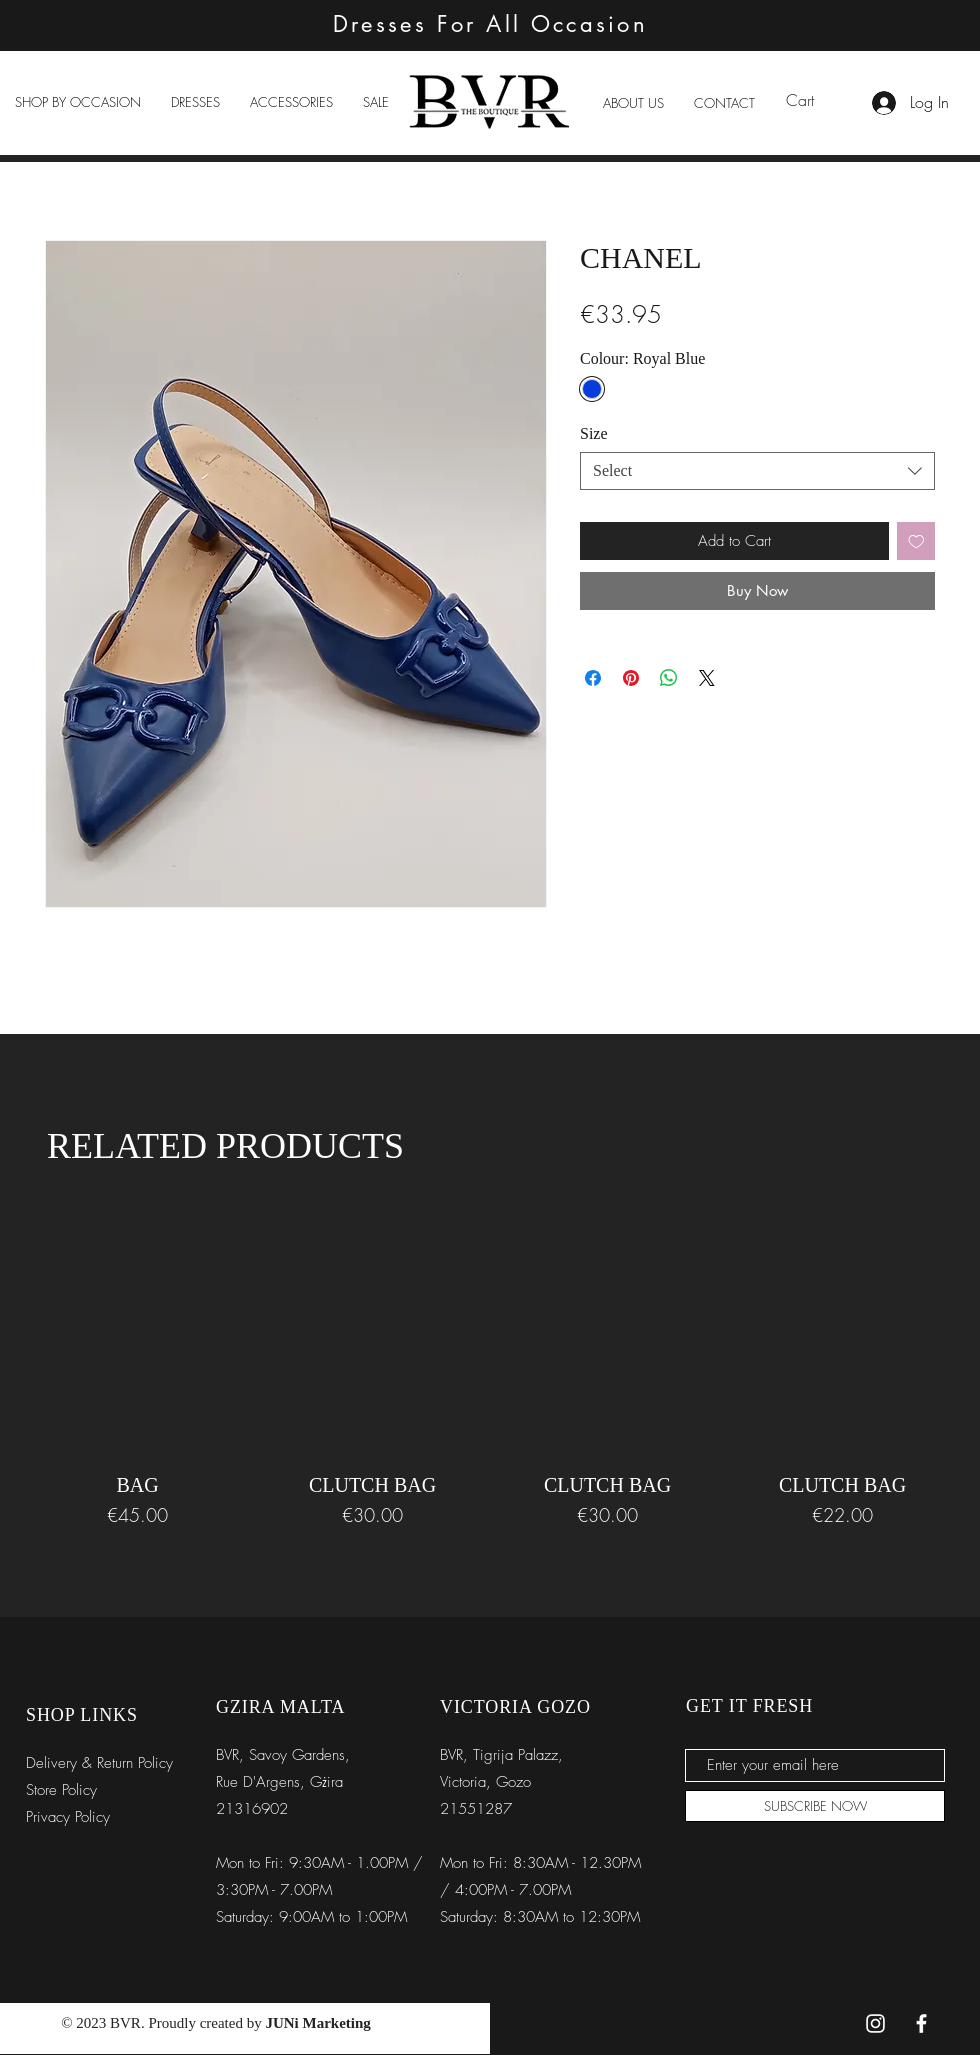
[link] (812, 100)
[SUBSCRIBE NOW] (815, 1806)
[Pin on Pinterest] (631, 678)
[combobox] (757, 471)
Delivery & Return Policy (99, 1763)
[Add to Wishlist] (916, 541)
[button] (78, 102)
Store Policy (61, 1790)
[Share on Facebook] (593, 678)
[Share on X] (707, 678)
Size (594, 433)
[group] (490, 1375)
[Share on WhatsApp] (669, 678)
